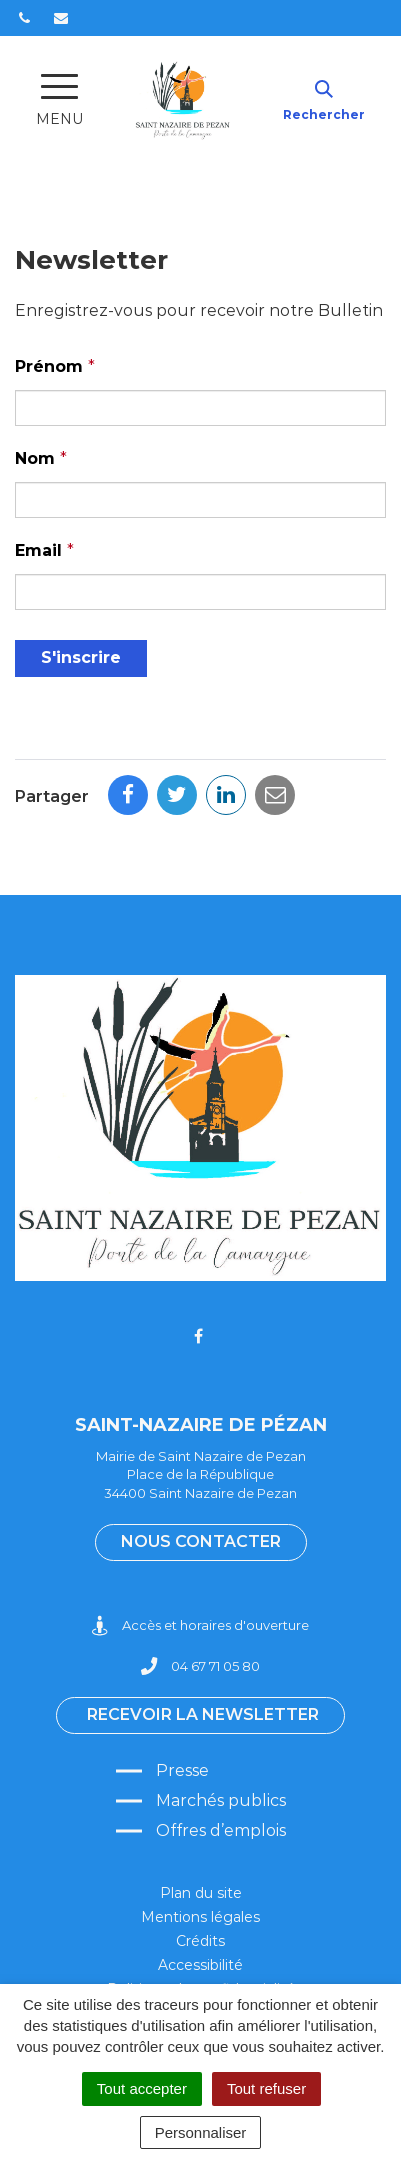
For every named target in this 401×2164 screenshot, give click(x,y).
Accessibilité (200, 1965)
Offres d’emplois (221, 1830)
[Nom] (200, 500)
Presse (182, 1770)
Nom (41, 458)
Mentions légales (200, 1917)
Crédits (200, 1941)
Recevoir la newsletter (203, 1714)
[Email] (200, 592)
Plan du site (201, 1893)
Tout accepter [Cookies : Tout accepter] (142, 2088)
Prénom (55, 366)
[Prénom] (200, 408)
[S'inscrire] (81, 658)
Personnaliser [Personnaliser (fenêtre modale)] (201, 2132)
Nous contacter (201, 1541)
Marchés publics (221, 1800)
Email (44, 550)
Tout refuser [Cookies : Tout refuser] (266, 2088)
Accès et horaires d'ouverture (200, 1625)
